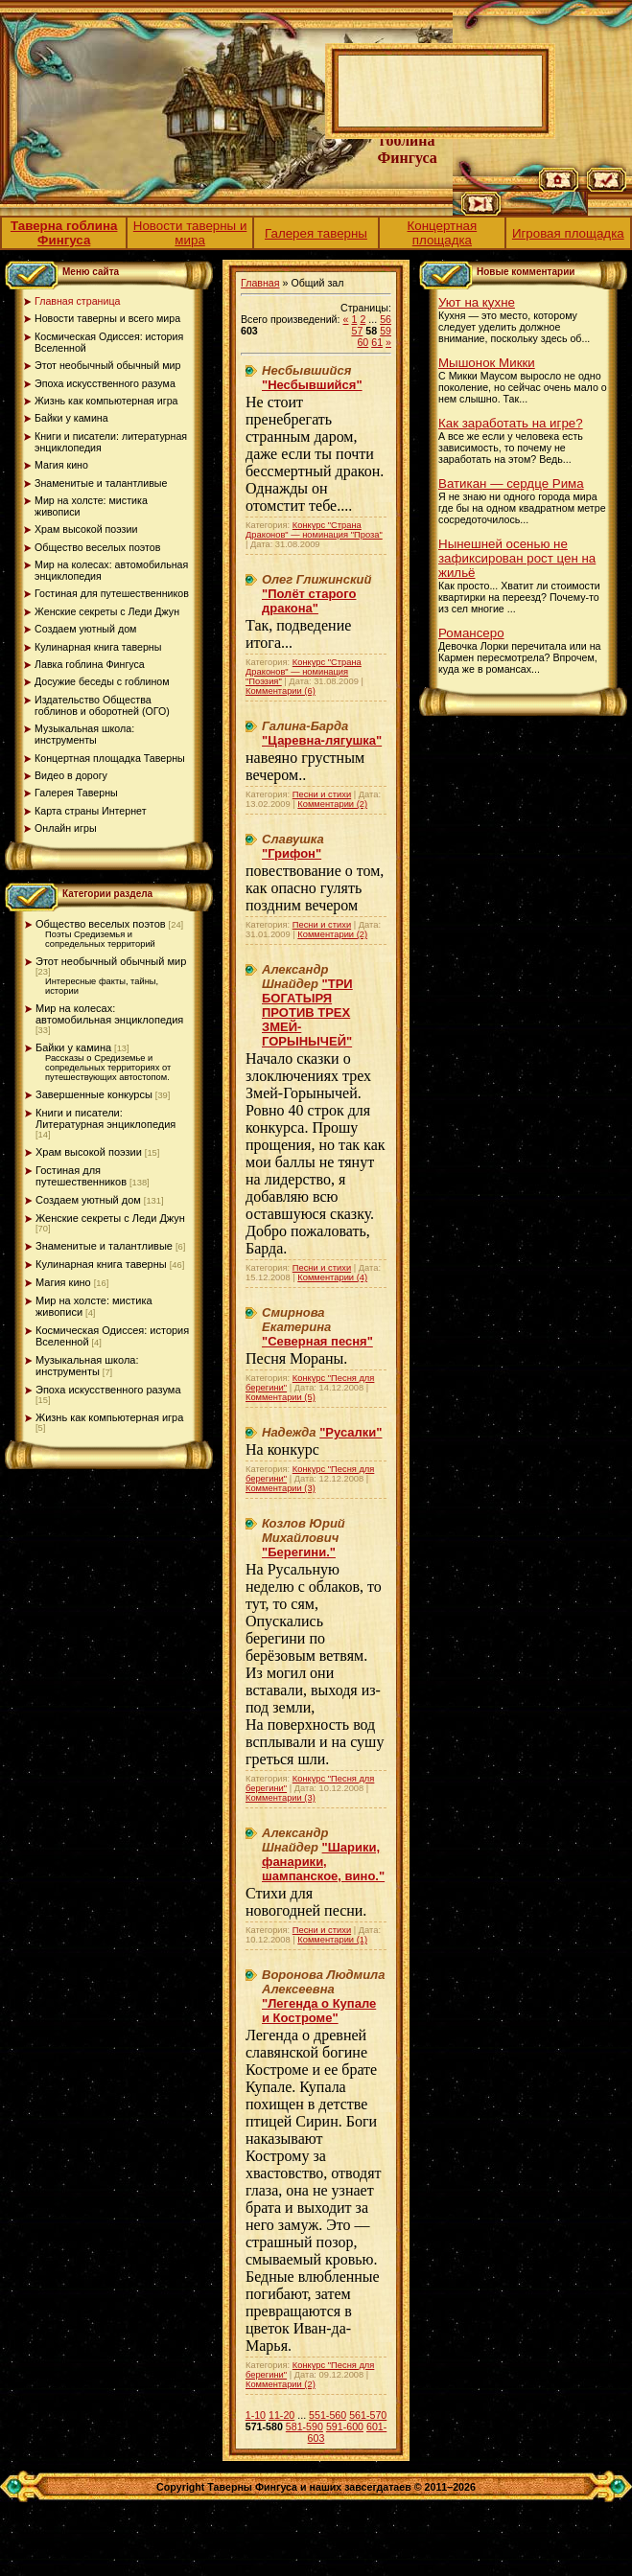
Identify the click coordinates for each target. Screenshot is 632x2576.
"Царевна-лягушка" (322, 740)
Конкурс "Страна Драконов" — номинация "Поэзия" (304, 671)
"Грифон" (291, 853)
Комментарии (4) (332, 1277)
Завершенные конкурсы (93, 1094)
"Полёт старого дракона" (309, 600)
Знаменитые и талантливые (104, 1246)
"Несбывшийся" (312, 385)
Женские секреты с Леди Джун (110, 1218)
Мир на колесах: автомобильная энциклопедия (109, 1013)
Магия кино (63, 1282)
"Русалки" (350, 1432)
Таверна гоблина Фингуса (64, 232)
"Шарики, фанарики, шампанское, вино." (323, 1861)
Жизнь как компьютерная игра (109, 1417)
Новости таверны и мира (190, 232)
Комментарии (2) (332, 804)
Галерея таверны (316, 233)
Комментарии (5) (281, 1397)
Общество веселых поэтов (100, 924)
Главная (260, 282)
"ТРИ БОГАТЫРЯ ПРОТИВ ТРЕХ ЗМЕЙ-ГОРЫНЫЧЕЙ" (307, 1012)
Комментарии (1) (332, 1939)
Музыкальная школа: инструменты (87, 1365)
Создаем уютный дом (88, 1200)
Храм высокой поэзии (88, 1152)
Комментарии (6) (281, 691)
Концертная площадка (443, 232)
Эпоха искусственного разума (108, 1389)
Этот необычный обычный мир (110, 961)
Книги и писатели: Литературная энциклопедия (105, 1118)
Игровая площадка (568, 233)
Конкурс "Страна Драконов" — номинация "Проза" (314, 530)
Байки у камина (73, 1047)
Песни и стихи (322, 794)
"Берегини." (299, 1552)
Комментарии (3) (281, 1488)
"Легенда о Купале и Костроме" (319, 2010)
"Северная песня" (317, 1341)
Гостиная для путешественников (81, 1175)
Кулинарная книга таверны (101, 1264)
